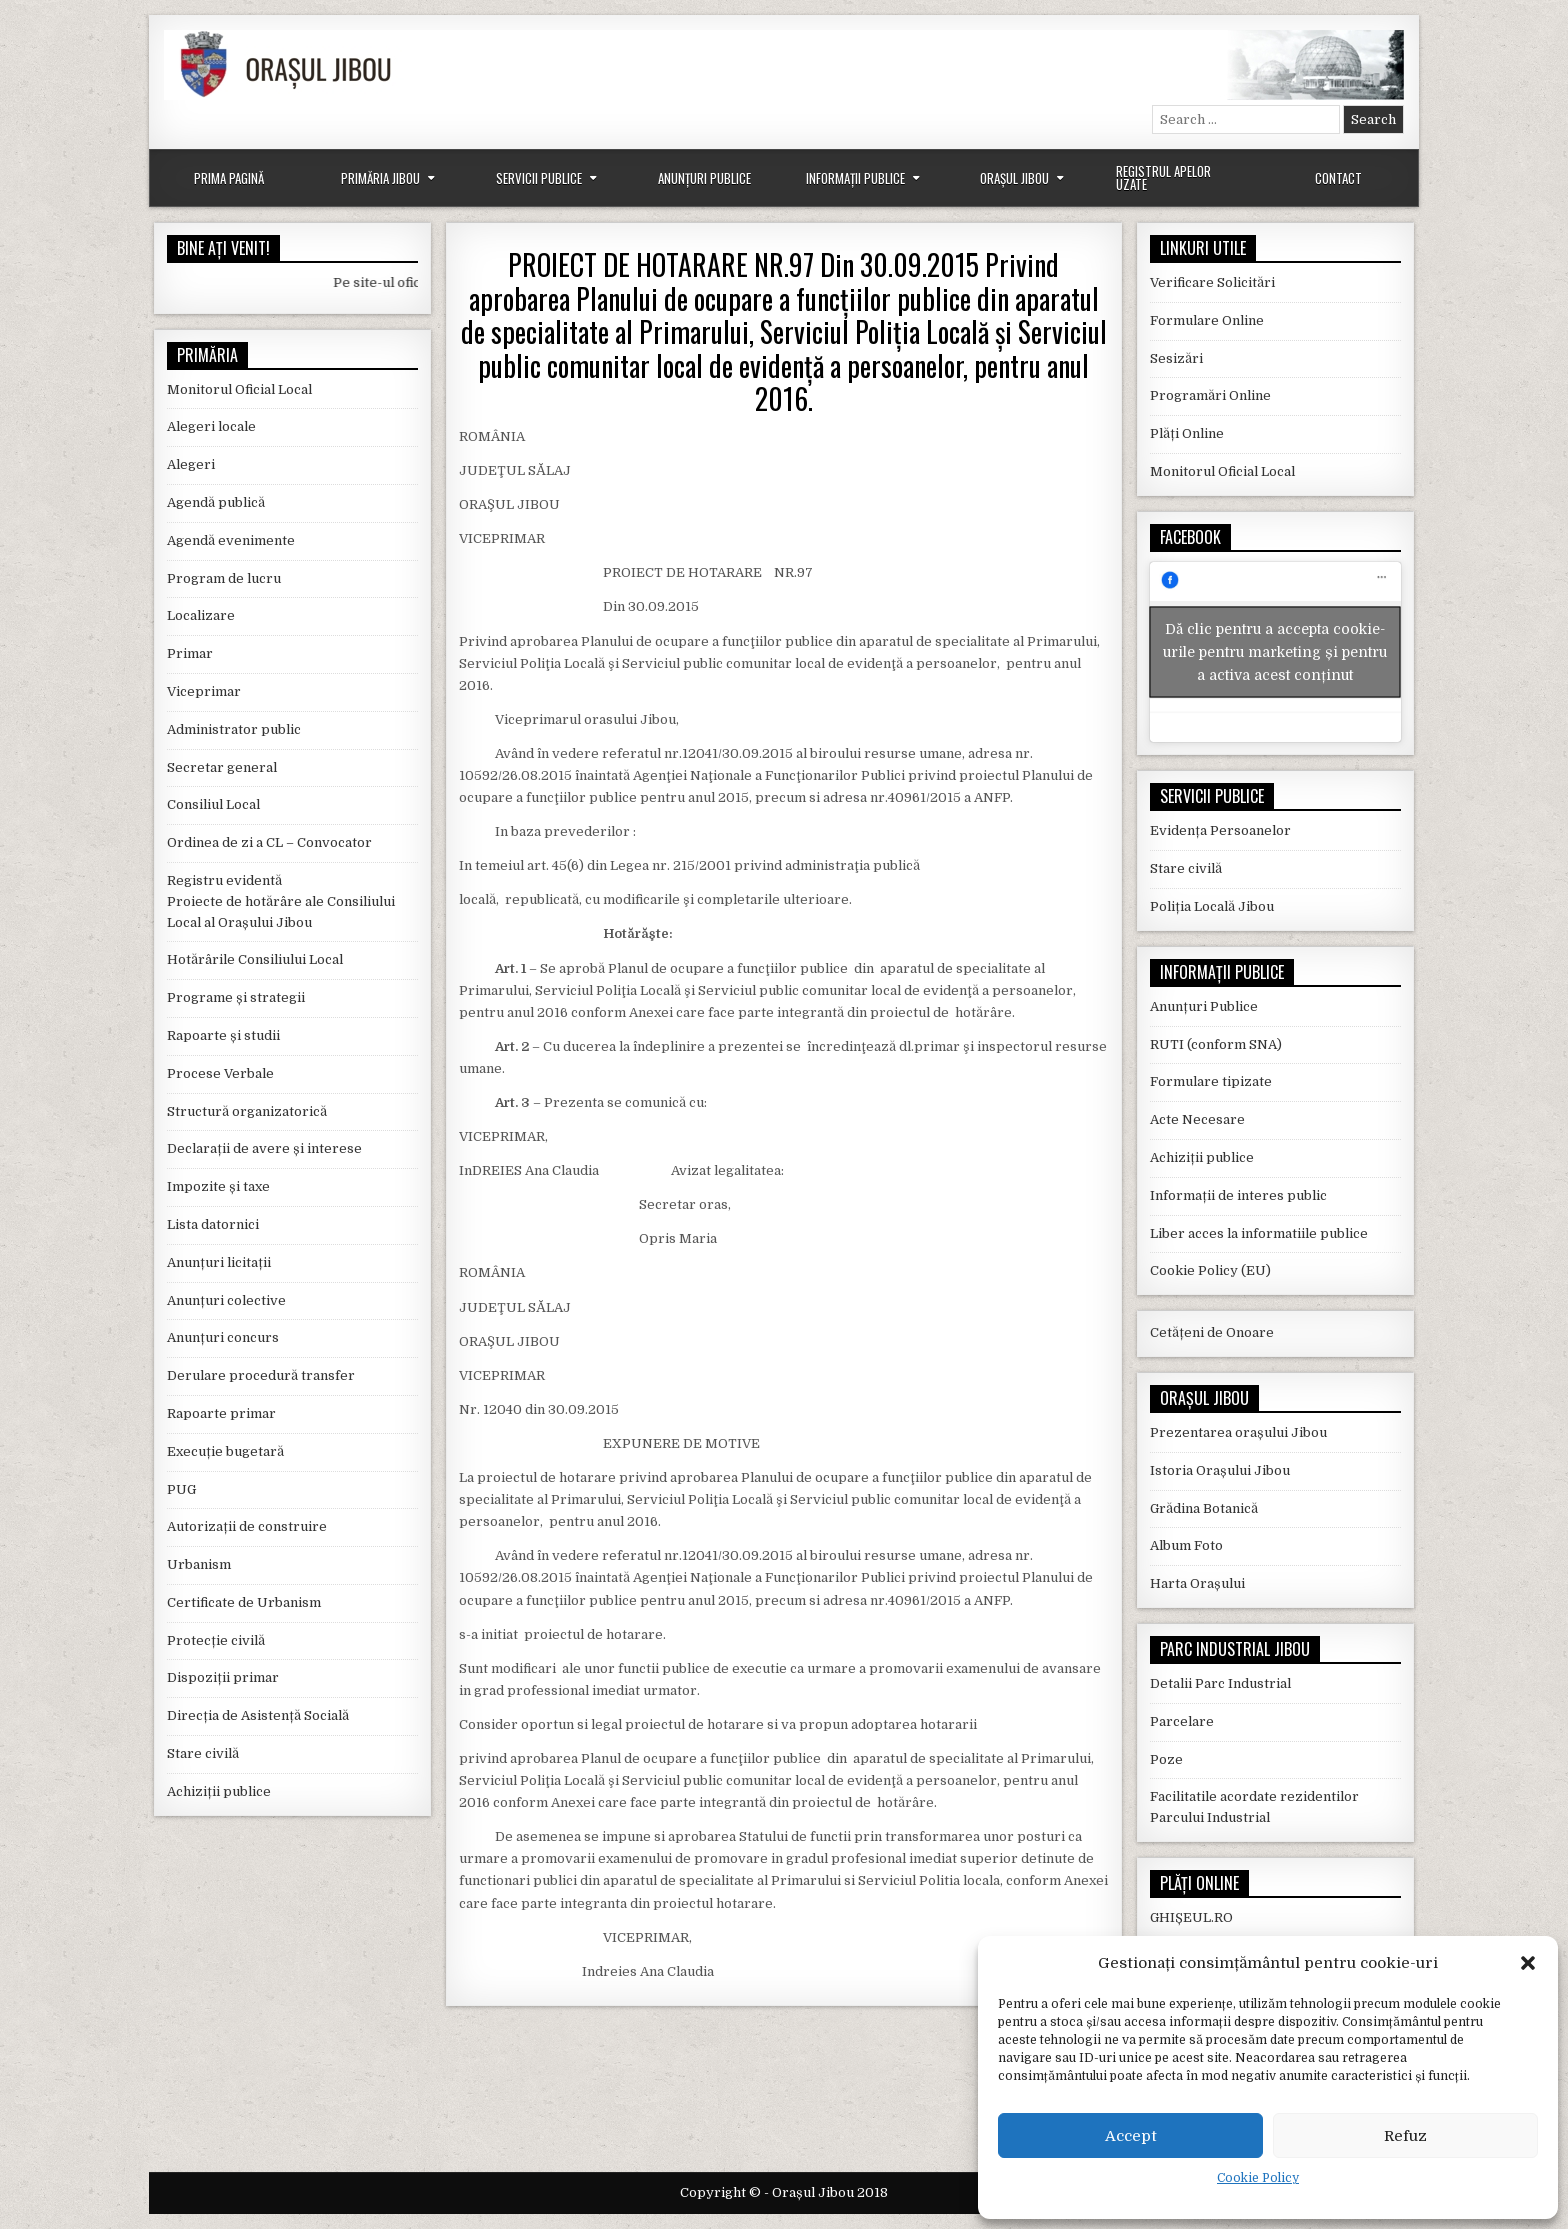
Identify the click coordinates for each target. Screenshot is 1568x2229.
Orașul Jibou (1014, 178)
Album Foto (1186, 1545)
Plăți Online (1187, 433)
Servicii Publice (539, 178)
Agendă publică (216, 502)
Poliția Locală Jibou (1212, 906)
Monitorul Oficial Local (239, 389)
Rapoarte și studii (223, 1035)
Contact (1338, 178)
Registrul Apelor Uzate (1163, 177)
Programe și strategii (236, 997)
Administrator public (234, 729)
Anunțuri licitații (219, 1262)
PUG (181, 1489)
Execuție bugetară (225, 1451)
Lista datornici (213, 1224)
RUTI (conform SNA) (1216, 1044)
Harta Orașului (1197, 1583)
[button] (1528, 1963)
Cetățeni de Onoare (1212, 1332)
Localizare (201, 615)
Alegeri (191, 464)
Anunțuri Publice (704, 178)
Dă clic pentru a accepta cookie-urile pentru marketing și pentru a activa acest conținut (1275, 652)
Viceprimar (204, 691)
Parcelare (1182, 1721)
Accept (1131, 2136)
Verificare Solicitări (1212, 282)
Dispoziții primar (223, 1677)
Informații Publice (855, 178)
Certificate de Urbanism (244, 1602)
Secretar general (222, 767)
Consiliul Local (213, 804)
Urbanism (199, 1564)
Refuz (1405, 2136)
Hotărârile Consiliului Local (255, 959)
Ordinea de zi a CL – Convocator (269, 842)
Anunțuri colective (226, 1300)
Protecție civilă (216, 1640)
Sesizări (1176, 358)
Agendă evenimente (231, 540)
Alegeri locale (211, 426)
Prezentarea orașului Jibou (1238, 1432)
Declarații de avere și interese (264, 1148)
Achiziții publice (219, 1791)
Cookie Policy (1258, 2178)
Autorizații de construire (247, 1526)
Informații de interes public (1238, 1195)
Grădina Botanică (1204, 1508)
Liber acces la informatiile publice (1259, 1233)
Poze (1166, 1759)
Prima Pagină (229, 178)
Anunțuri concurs (223, 1337)
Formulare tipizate (1211, 1081)
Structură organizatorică (247, 1111)
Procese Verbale (220, 1073)
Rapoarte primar (221, 1413)
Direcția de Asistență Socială (258, 1715)
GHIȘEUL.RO (1191, 1917)
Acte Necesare (1197, 1119)
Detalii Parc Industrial (1220, 1683)
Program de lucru (224, 578)
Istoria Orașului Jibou (1220, 1470)
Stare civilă (203, 1753)
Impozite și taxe (218, 1186)
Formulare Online (1207, 320)
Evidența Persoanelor (1220, 830)
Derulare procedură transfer (261, 1375)
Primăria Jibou (380, 178)
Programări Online (1210, 395)
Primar (190, 653)
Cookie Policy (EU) (1210, 1270)
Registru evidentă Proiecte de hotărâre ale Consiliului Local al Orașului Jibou (281, 901)
